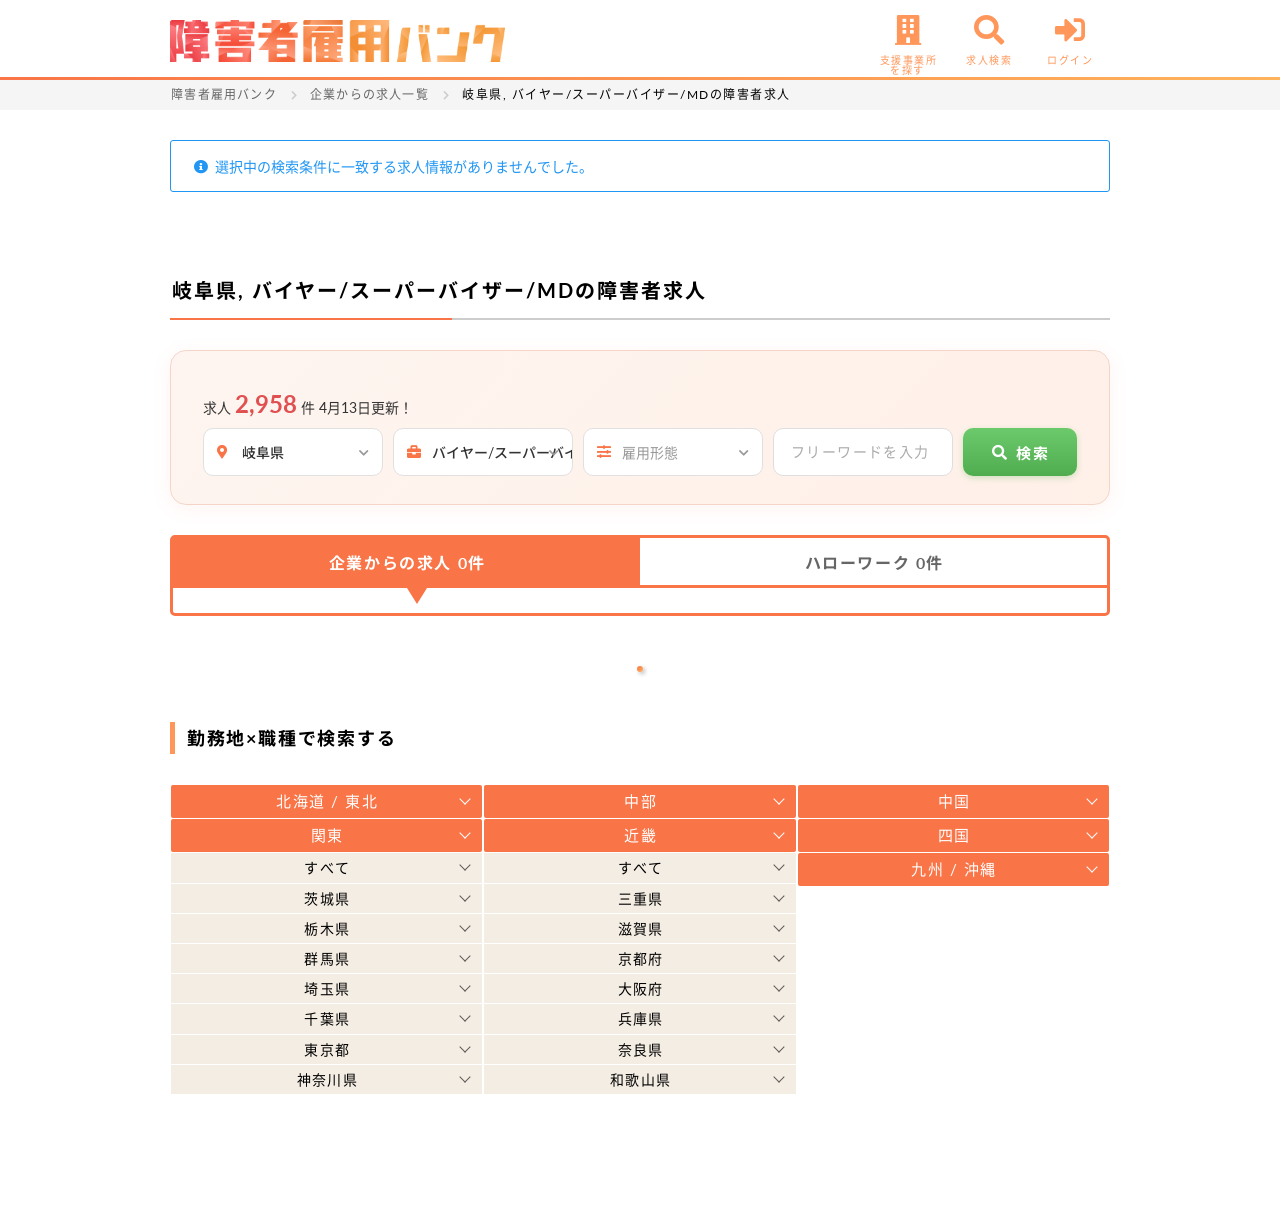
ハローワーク (874, 562)
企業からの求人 (407, 562)
